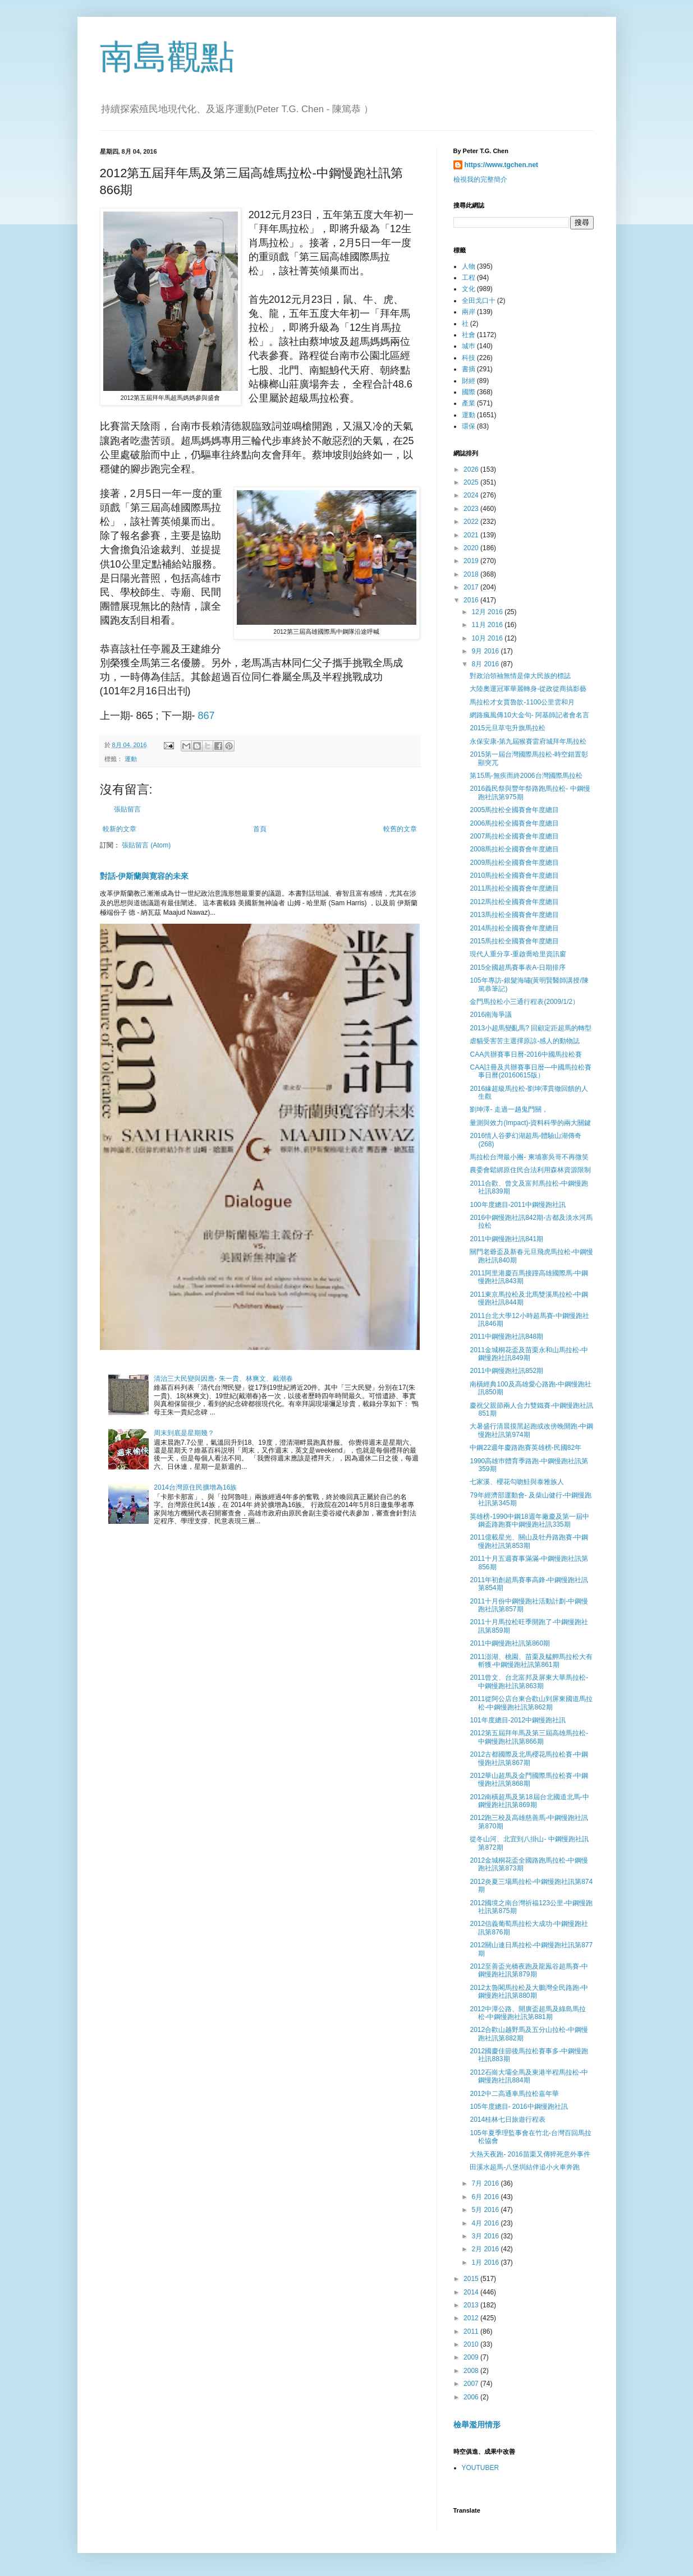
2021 (471, 535)
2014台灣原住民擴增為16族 (195, 1487)
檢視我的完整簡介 (480, 179)
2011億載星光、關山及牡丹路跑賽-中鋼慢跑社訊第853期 (529, 1541)
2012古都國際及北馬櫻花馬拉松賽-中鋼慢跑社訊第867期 (529, 1758)
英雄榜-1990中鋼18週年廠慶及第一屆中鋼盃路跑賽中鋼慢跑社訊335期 (529, 1520)
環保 (468, 426)
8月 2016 (486, 664)
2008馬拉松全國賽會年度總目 (514, 849)
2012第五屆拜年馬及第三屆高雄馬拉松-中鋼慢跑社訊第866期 (529, 1737)
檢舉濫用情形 (477, 2424)
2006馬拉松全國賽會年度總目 (514, 823)
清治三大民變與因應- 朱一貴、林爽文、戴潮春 (223, 1379)
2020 (471, 548)
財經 (468, 381)
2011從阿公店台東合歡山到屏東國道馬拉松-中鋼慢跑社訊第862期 (531, 1703)
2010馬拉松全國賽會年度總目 (514, 875)
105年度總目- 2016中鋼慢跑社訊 (518, 2106)
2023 (471, 509)
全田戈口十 (478, 301)
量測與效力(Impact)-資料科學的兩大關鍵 (530, 1123)
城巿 (468, 346)
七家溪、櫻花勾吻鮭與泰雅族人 (517, 1482)
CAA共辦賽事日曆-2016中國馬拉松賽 (525, 1054)
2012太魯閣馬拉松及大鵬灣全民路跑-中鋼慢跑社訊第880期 (529, 1991)
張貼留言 (127, 809)
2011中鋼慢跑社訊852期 (506, 1371)
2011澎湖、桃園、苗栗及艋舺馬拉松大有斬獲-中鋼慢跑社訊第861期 (531, 1661)
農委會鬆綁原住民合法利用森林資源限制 (530, 1170)
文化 (468, 289)
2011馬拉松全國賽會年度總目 (514, 888)
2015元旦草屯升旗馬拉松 (507, 728)
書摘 (468, 369)
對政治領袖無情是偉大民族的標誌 (520, 676)
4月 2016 (486, 2223)
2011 (471, 2331)
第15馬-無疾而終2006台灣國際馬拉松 (526, 776)
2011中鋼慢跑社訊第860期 (510, 1643)
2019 (471, 561)
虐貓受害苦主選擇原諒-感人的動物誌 (525, 1041)
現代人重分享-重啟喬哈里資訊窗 (518, 954)
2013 (471, 2305)
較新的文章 (119, 829)
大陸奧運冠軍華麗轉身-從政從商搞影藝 (528, 689)
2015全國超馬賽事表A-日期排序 (518, 967)
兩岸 (468, 312)
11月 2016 (487, 625)
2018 (471, 574)
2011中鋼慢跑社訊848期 (506, 1336)
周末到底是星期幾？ (184, 1433)
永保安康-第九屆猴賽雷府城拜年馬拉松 (528, 741)
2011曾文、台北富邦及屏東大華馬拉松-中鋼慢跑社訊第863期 (529, 1681)
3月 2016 (486, 2236)
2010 (471, 2344)
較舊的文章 (400, 829)
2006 (471, 2397)
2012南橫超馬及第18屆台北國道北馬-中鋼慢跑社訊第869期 (529, 1801)
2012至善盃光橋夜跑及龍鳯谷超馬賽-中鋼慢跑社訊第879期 (529, 1970)
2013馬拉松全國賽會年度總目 (514, 915)
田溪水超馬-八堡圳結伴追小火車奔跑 (525, 2167)
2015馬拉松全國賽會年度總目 (514, 941)
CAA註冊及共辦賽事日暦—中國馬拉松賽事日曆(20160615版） (530, 1071)
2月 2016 (486, 2249)
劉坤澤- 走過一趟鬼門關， (509, 1109)
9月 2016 (486, 651)
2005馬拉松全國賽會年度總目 (514, 810)
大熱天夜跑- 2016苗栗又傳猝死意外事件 (530, 2154)
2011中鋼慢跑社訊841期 (506, 1239)
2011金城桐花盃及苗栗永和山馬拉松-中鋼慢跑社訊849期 (529, 1354)
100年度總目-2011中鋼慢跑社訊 (518, 1205)
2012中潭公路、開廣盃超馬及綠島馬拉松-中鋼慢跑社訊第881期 (528, 2013)
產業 (468, 403)
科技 (468, 358)
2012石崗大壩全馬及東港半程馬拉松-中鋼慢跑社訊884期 (529, 2076)
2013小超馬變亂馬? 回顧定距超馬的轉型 (530, 1028)
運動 (131, 758)
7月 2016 (486, 2183)
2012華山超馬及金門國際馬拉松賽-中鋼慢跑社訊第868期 (529, 1779)
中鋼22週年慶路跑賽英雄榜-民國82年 (525, 1447)
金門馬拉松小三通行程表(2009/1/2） (524, 1002)
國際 (468, 392)
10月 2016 (487, 638)
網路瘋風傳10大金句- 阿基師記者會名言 (529, 715)
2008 (471, 2371)
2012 (471, 2318)
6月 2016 (486, 2197)
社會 (468, 335)
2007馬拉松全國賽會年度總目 (514, 836)
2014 (471, 2292)
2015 (471, 2279)
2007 (471, 2384)
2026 (471, 469)
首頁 (260, 829)
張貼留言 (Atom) (146, 845)
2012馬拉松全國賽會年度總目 (514, 902)
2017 (471, 587)
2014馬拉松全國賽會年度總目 (514, 928)
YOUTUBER (480, 2468)
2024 (471, 495)
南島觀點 (167, 57)
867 (206, 715)
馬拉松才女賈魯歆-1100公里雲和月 (522, 702)
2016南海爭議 (491, 1015)
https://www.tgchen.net (502, 165)
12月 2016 (487, 612)
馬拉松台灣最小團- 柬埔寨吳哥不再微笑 (529, 1157)
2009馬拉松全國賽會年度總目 (514, 863)
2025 (471, 482)
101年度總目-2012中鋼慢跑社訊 (518, 1720)
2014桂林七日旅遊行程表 (507, 2119)
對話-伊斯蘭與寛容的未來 (144, 876)
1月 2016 (486, 2262)
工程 (468, 278)
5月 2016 (486, 2210)
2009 (471, 2357)
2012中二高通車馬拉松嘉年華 (514, 2094)
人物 (468, 266)
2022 (471, 522)
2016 (471, 600)
